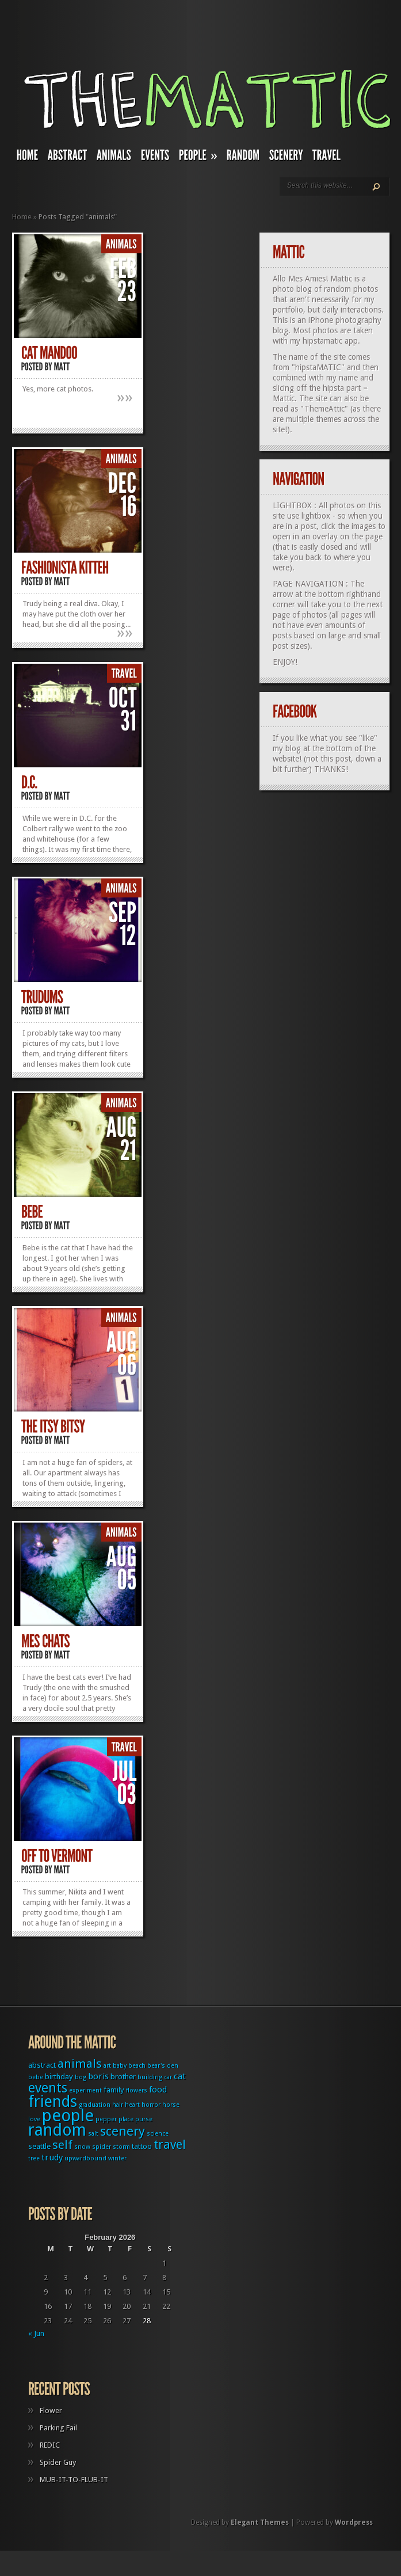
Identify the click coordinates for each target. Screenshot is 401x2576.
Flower (51, 2410)
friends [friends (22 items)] (52, 2101)
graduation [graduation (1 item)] (94, 2105)
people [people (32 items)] (68, 2115)
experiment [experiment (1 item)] (85, 2090)
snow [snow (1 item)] (82, 2147)
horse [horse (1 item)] (171, 2105)
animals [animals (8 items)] (80, 2064)
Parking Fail (58, 2427)
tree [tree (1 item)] (34, 2158)
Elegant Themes (260, 2522)
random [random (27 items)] (57, 2130)
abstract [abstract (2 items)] (42, 2065)
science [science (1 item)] (158, 2133)
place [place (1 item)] (126, 2119)
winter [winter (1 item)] (117, 2158)
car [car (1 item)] (168, 2077)
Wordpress (354, 2522)
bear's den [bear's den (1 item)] (162, 2065)
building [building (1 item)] (150, 2077)
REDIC (50, 2445)
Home (22, 216)
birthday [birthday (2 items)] (59, 2076)
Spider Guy (58, 2462)
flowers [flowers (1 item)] (136, 2090)
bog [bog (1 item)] (80, 2077)
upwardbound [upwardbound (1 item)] (85, 2158)
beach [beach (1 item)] (137, 2065)
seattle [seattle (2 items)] (39, 2146)
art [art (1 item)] (107, 2065)
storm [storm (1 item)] (121, 2147)
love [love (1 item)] (34, 2119)
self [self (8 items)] (62, 2145)
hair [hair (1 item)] (117, 2105)
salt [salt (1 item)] (93, 2133)
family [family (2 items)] (114, 2090)
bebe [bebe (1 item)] (35, 2077)
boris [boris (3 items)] (98, 2076)
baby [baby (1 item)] (120, 2065)
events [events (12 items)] (47, 2088)
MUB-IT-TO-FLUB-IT (74, 2479)
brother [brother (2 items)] (123, 2076)
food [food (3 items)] (158, 2089)
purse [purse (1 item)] (143, 2119)
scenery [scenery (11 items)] (122, 2131)
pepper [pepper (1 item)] (106, 2119)
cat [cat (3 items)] (180, 2076)
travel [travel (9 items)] (170, 2144)
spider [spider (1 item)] (101, 2147)
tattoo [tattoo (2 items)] (142, 2146)
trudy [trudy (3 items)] (52, 2157)
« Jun (36, 2333)
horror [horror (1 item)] (151, 2105)
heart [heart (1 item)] (132, 2105)
